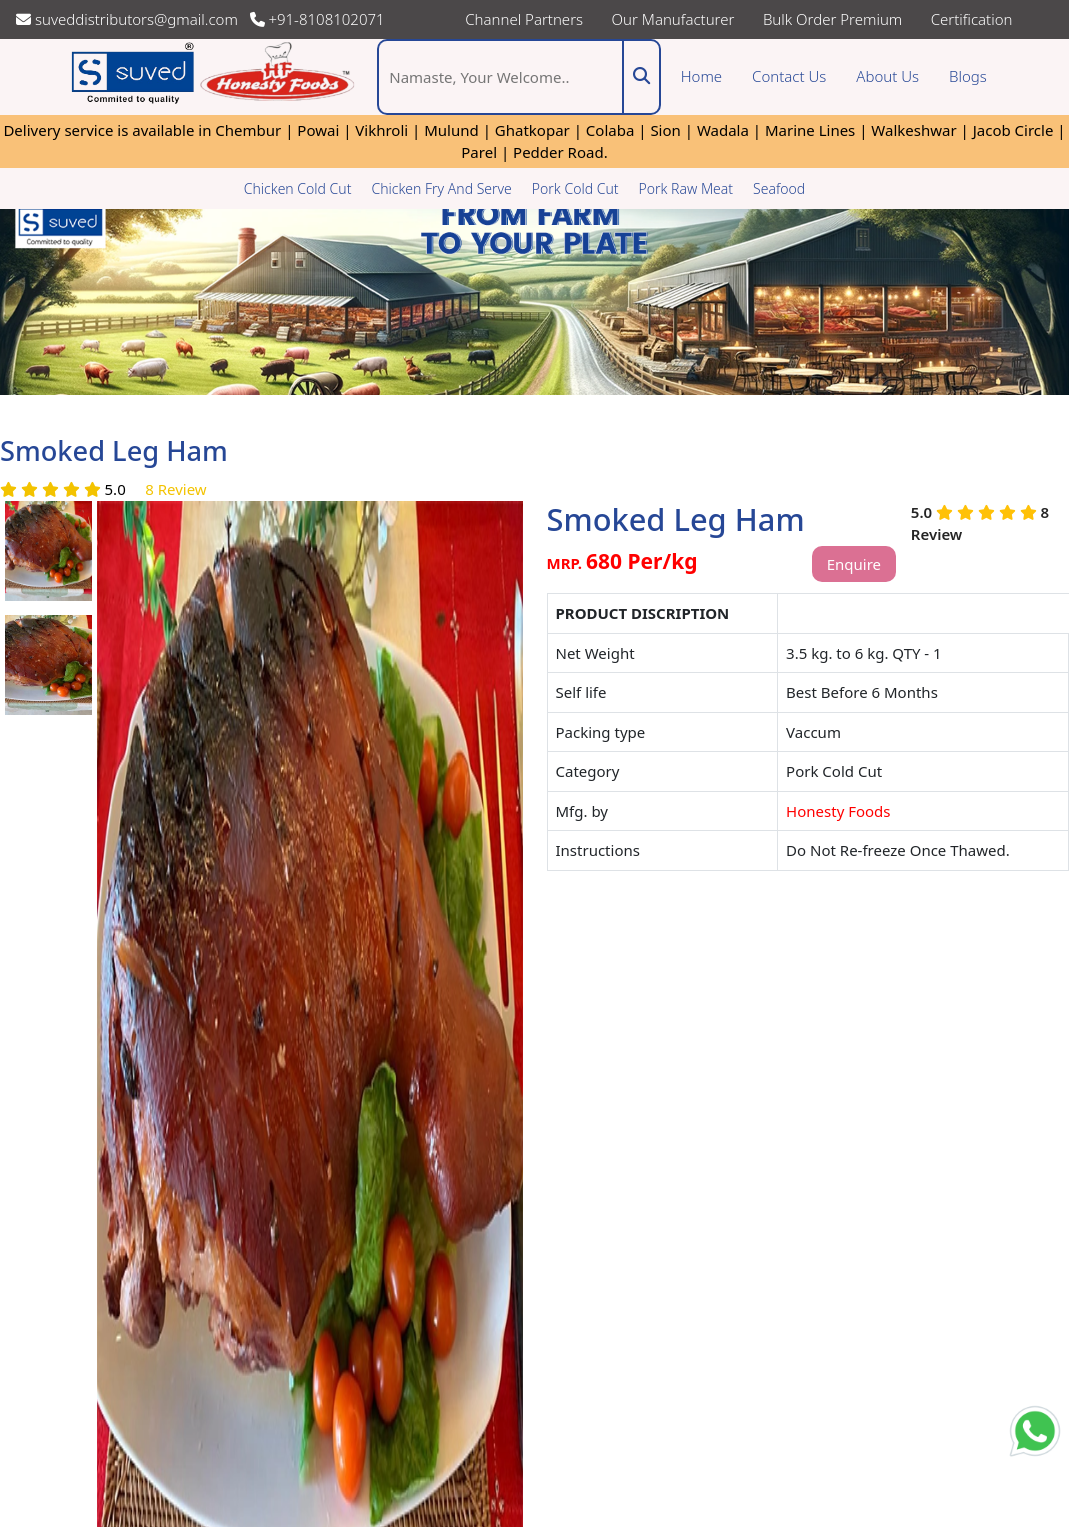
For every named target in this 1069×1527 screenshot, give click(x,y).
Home (701, 76)
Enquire (854, 564)
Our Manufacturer (673, 19)
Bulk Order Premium (832, 19)
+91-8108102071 (317, 19)
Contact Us (789, 76)
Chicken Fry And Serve (441, 188)
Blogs (975, 76)
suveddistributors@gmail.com (130, 19)
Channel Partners (524, 19)
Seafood (779, 188)
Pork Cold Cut (575, 188)
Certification (972, 19)
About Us (887, 76)
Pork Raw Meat (686, 188)
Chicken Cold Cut (298, 188)
